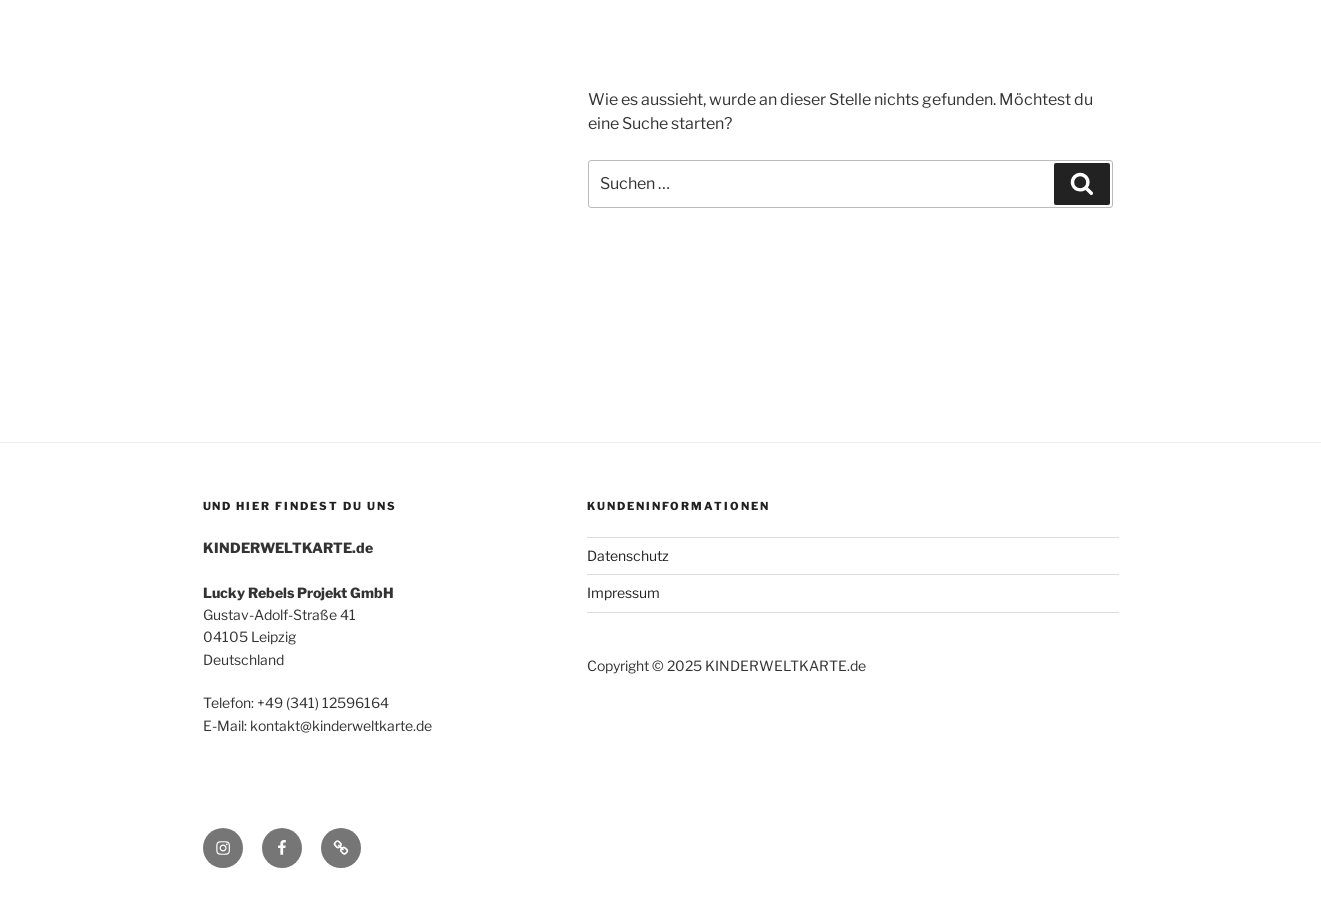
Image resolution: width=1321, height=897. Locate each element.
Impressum (623, 592)
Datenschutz (628, 555)
